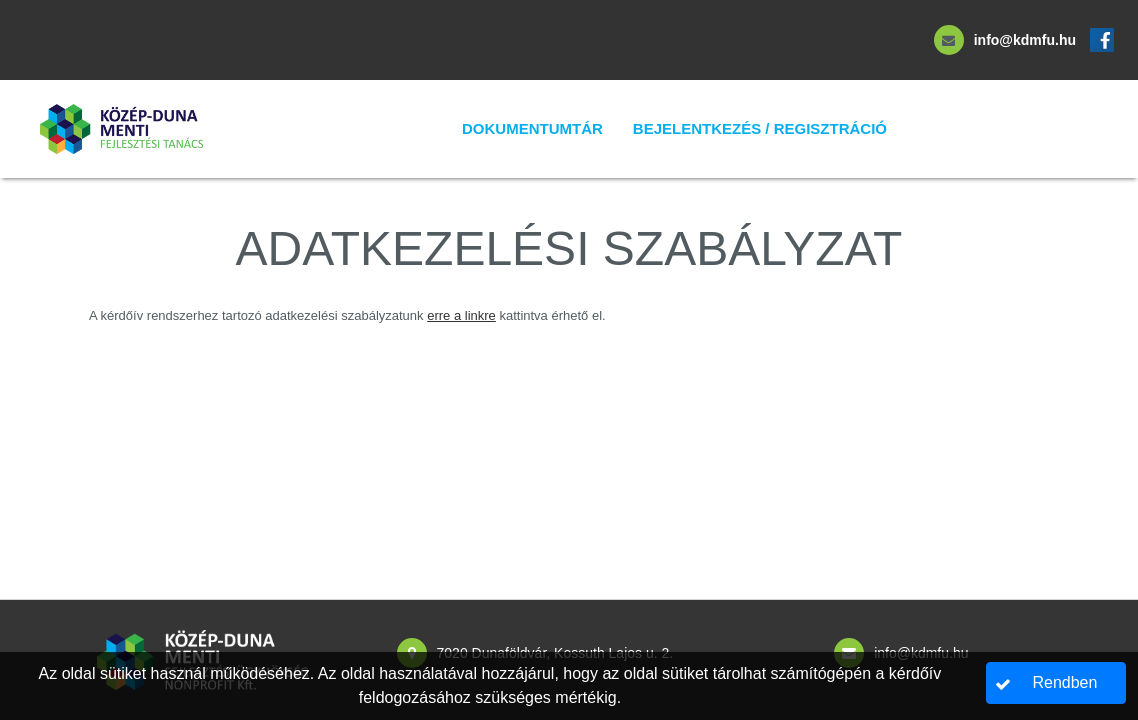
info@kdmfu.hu (1025, 40)
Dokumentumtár (532, 128)
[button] (1056, 683)
